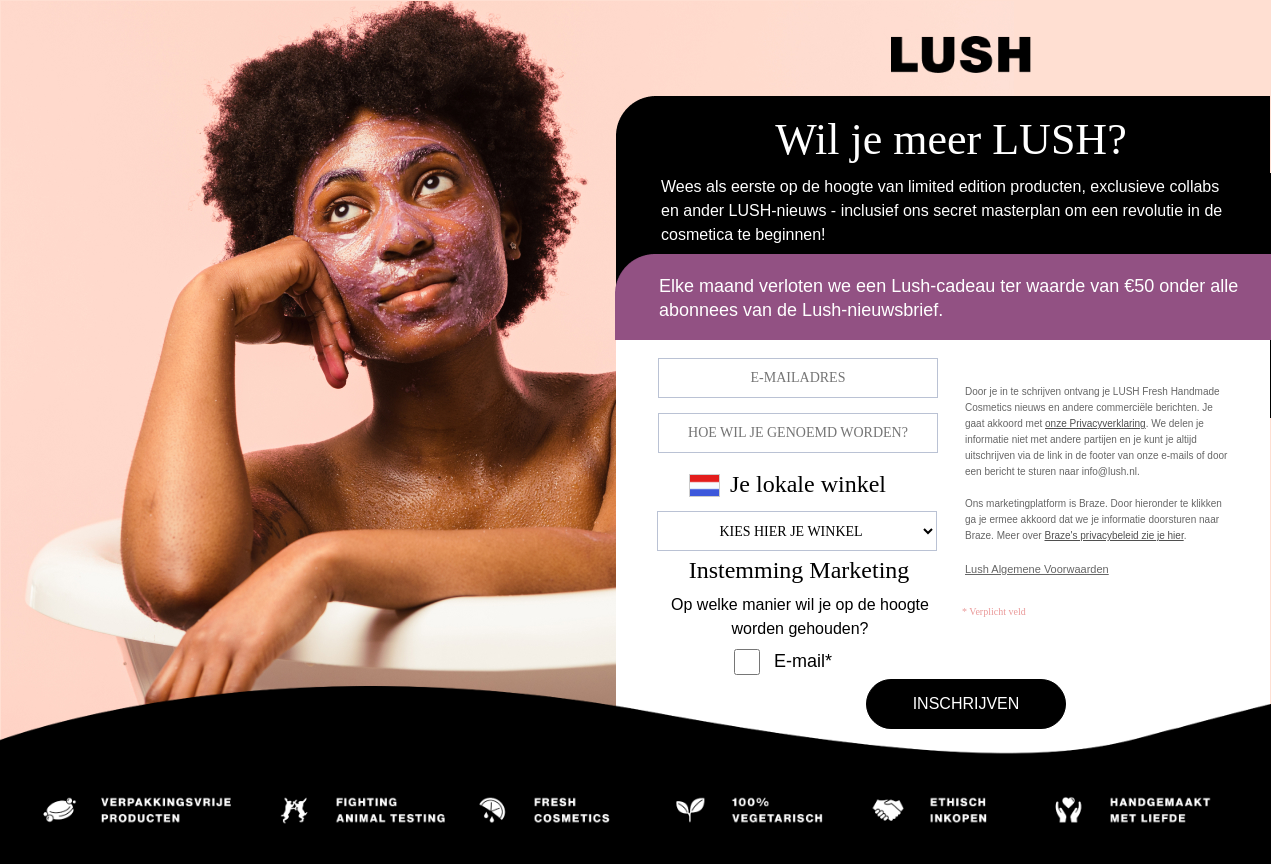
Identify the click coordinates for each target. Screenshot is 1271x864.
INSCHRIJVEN (966, 703)
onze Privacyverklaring (1095, 423)
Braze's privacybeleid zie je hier (1113, 535)
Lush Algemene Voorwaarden (1037, 569)
